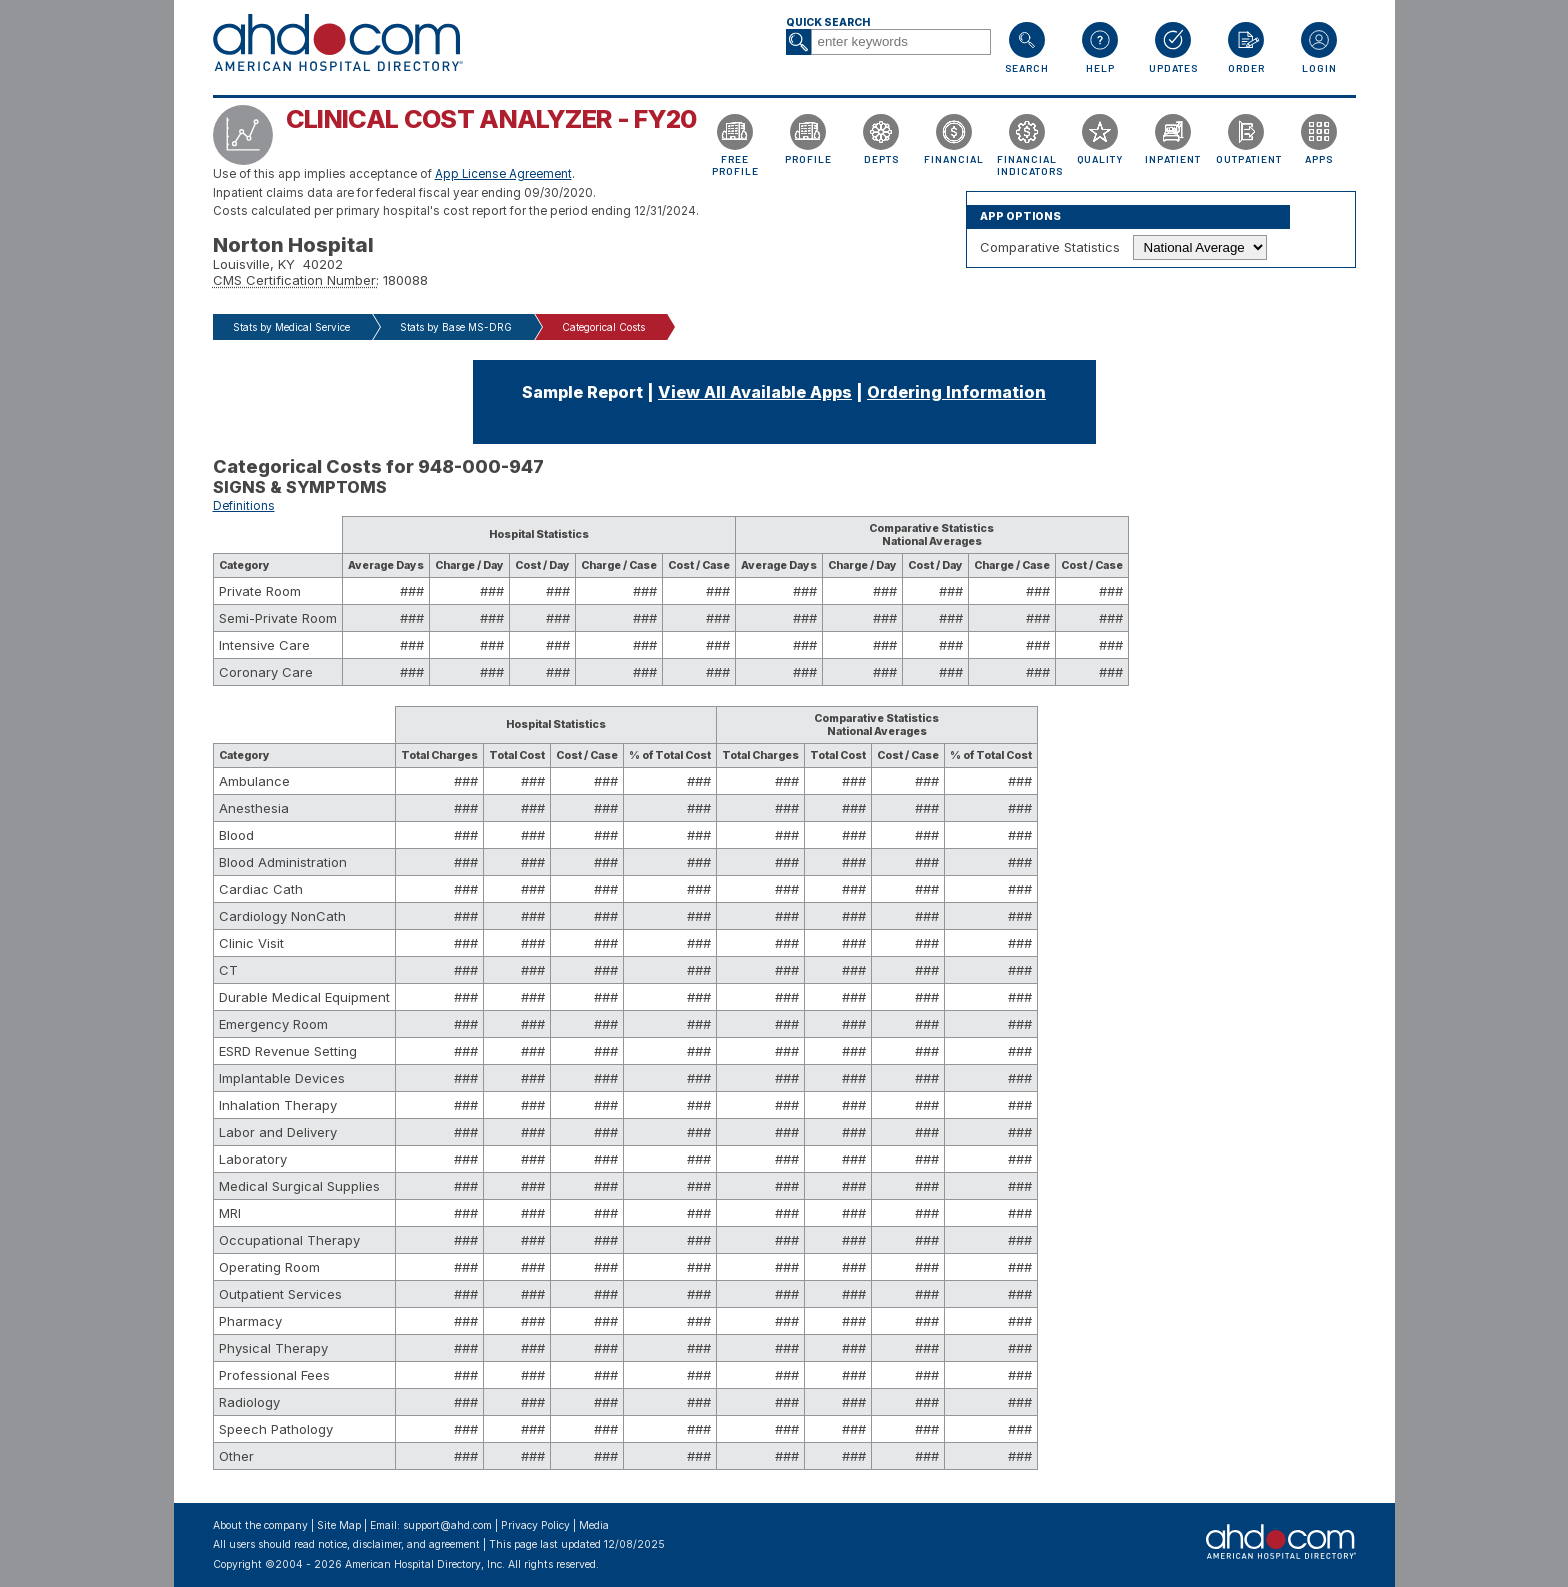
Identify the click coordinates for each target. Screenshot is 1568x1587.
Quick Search (828, 22)
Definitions (244, 506)
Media (594, 1525)
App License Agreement (503, 174)
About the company (260, 1525)
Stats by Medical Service (291, 327)
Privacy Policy (535, 1525)
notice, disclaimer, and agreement (399, 1544)
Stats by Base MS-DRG (456, 327)
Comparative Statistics (1050, 247)
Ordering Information (956, 392)
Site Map (339, 1525)
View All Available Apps (755, 392)
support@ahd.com (447, 1525)
